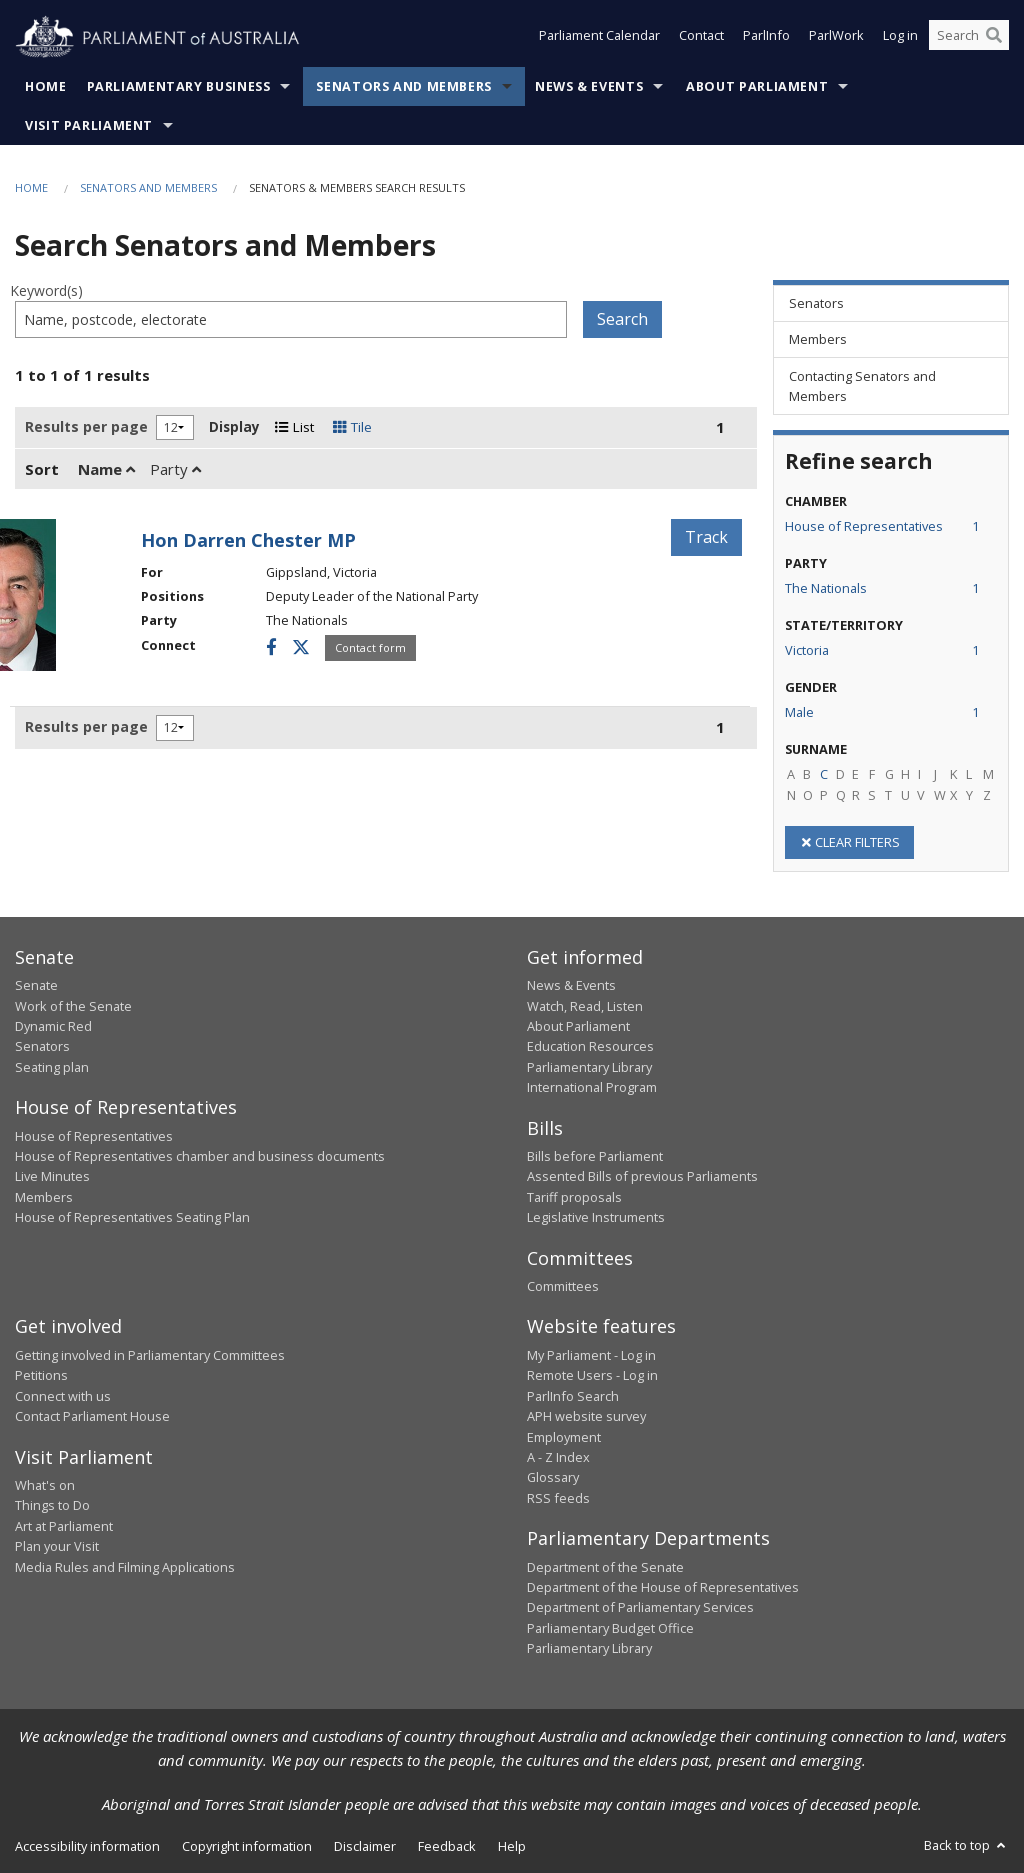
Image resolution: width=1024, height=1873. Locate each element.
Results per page (86, 426)
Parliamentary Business (179, 86)
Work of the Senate (73, 1006)
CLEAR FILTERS (849, 842)
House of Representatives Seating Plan (132, 1217)
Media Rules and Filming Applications (125, 1567)
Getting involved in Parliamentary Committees (150, 1355)
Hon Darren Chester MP (248, 540)
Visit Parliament (89, 125)
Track (706, 537)
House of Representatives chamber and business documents (200, 1156)
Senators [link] (816, 303)
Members (44, 1197)
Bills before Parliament (595, 1156)
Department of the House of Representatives (663, 1587)
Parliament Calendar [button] (599, 38)
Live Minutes (52, 1176)
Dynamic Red (53, 1026)
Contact (701, 38)
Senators (42, 1046)
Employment (564, 1437)
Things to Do (52, 1505)
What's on (45, 1485)
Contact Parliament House (92, 1416)
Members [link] (818, 339)
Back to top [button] (966, 1845)
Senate (36, 985)
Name (106, 469)
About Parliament (757, 86)
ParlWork (836, 38)
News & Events (589, 86)
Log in (900, 38)
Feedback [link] (447, 1846)
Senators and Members (404, 86)
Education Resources (590, 1046)
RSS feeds (558, 1498)
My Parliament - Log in (591, 1355)
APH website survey (586, 1416)
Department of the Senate (605, 1567)
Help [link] (512, 1846)
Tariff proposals (574, 1197)
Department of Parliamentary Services (640, 1607)
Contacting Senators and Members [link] (862, 386)
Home (46, 86)
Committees (563, 1286)
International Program (592, 1087)
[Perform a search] (994, 38)
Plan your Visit (57, 1546)
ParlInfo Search (573, 1396)
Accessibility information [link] (87, 1846)
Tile (352, 427)
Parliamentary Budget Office (610, 1628)
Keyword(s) (46, 290)
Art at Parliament (64, 1526)
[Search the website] (969, 38)
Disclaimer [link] (365, 1846)
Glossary (553, 1477)
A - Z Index (558, 1457)
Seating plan (52, 1067)
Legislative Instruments (596, 1217)
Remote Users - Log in (592, 1375)
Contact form (370, 647)
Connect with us (63, 1396)
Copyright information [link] (247, 1846)
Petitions (41, 1375)
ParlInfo (766, 38)
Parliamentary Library (589, 1067)
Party (175, 469)
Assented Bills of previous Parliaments (642, 1176)
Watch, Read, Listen (585, 1006)
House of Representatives (94, 1136)
